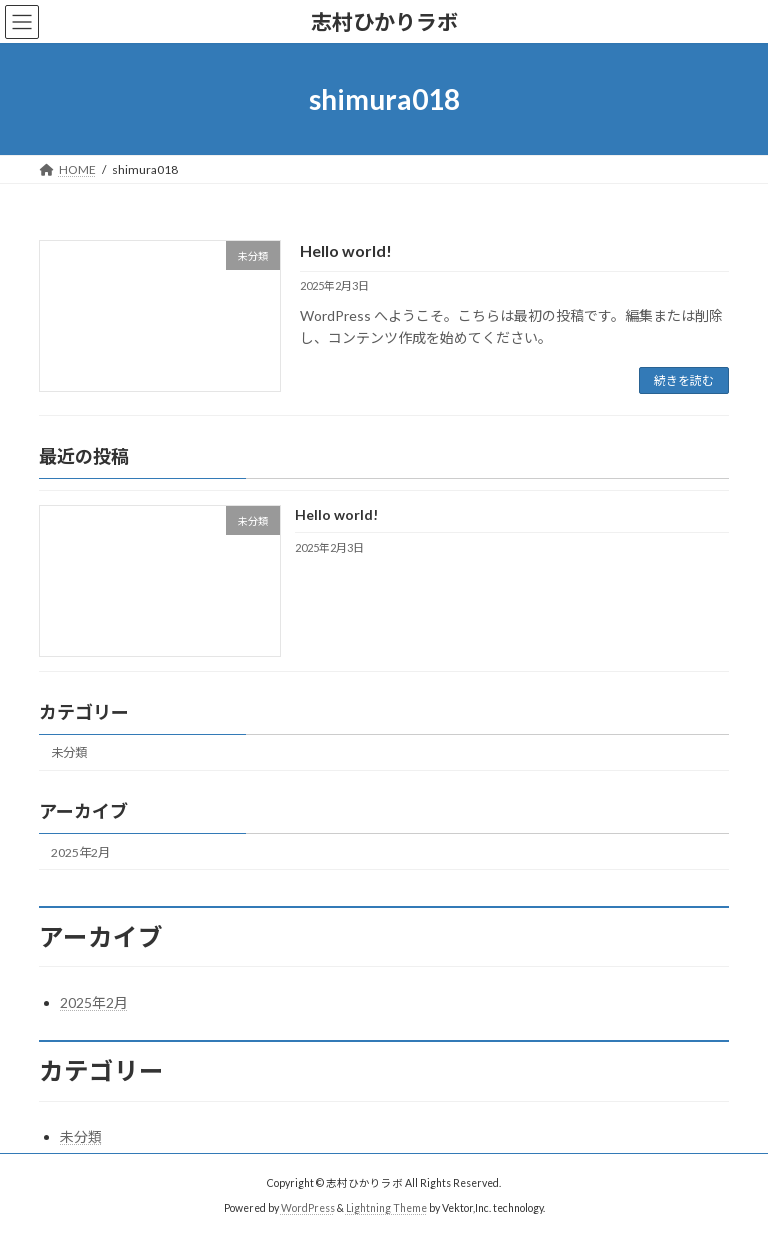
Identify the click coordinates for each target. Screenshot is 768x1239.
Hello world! (346, 250)
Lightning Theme (386, 1208)
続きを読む (684, 380)
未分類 (69, 753)
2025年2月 (80, 852)
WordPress (308, 1208)
